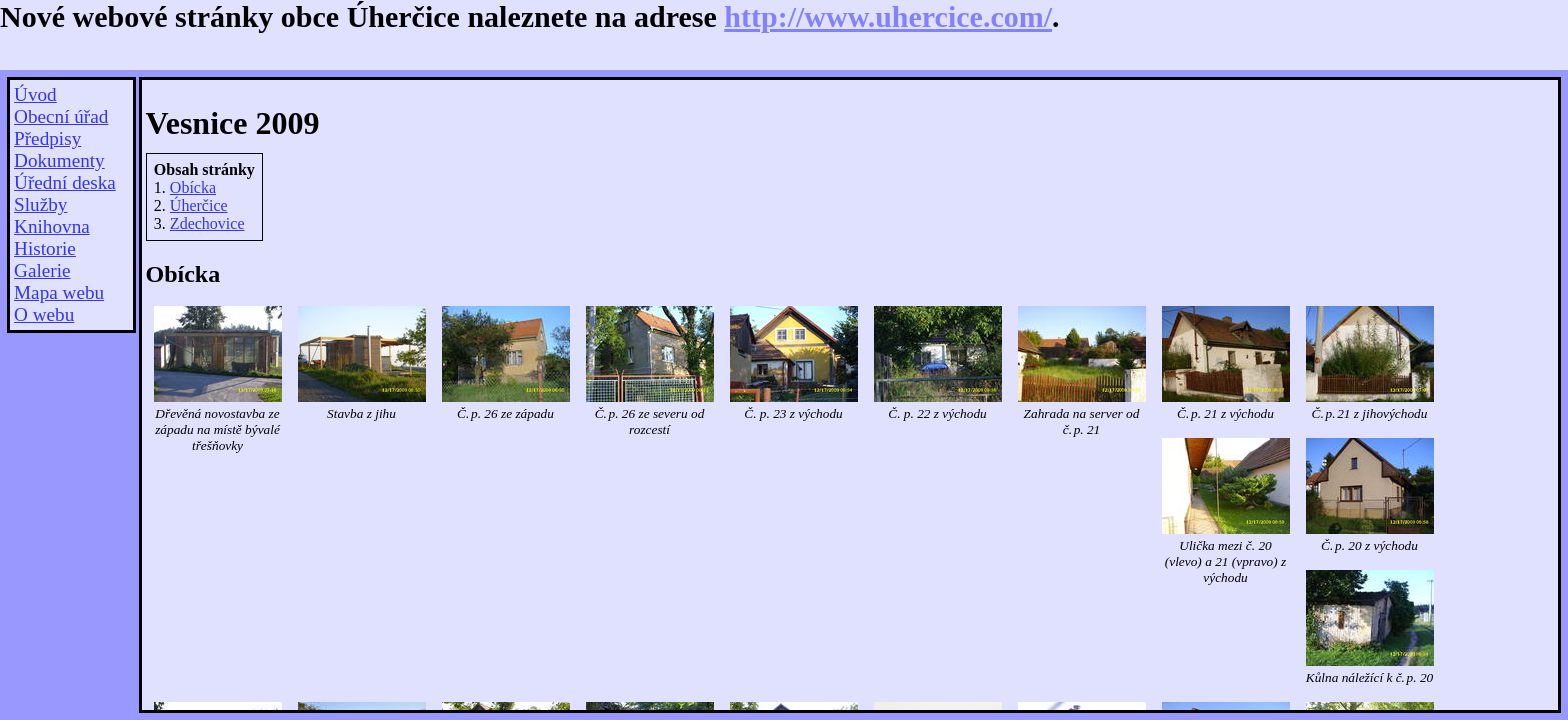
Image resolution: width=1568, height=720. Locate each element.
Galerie (42, 270)
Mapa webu (59, 292)
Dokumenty (59, 160)
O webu (44, 314)
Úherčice (199, 205)
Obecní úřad (61, 116)
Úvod (35, 94)
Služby (40, 204)
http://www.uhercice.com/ (888, 16)
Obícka (193, 187)
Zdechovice (207, 223)
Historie (45, 248)
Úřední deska (65, 182)
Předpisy (47, 138)
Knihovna (52, 226)
